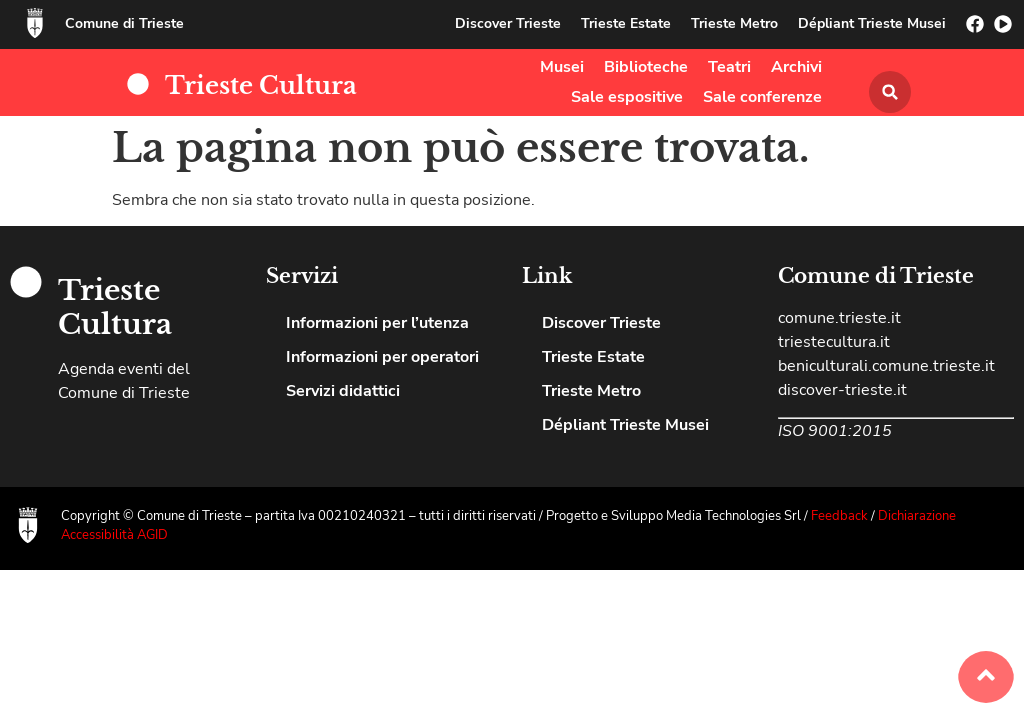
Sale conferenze (762, 97)
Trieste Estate (626, 23)
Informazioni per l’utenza (377, 323)
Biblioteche (646, 67)
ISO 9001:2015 (835, 431)
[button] (890, 92)
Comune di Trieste (124, 23)
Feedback (841, 516)
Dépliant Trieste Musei (872, 23)
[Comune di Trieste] (35, 23)
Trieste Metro (734, 23)
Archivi (796, 67)
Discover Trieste (508, 23)
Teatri (729, 67)
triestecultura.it (834, 342)
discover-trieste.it (842, 390)
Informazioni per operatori (382, 357)
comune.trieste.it (839, 318)
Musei (562, 67)
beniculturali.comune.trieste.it (886, 366)
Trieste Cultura (261, 85)
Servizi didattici (343, 391)
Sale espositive (627, 97)
